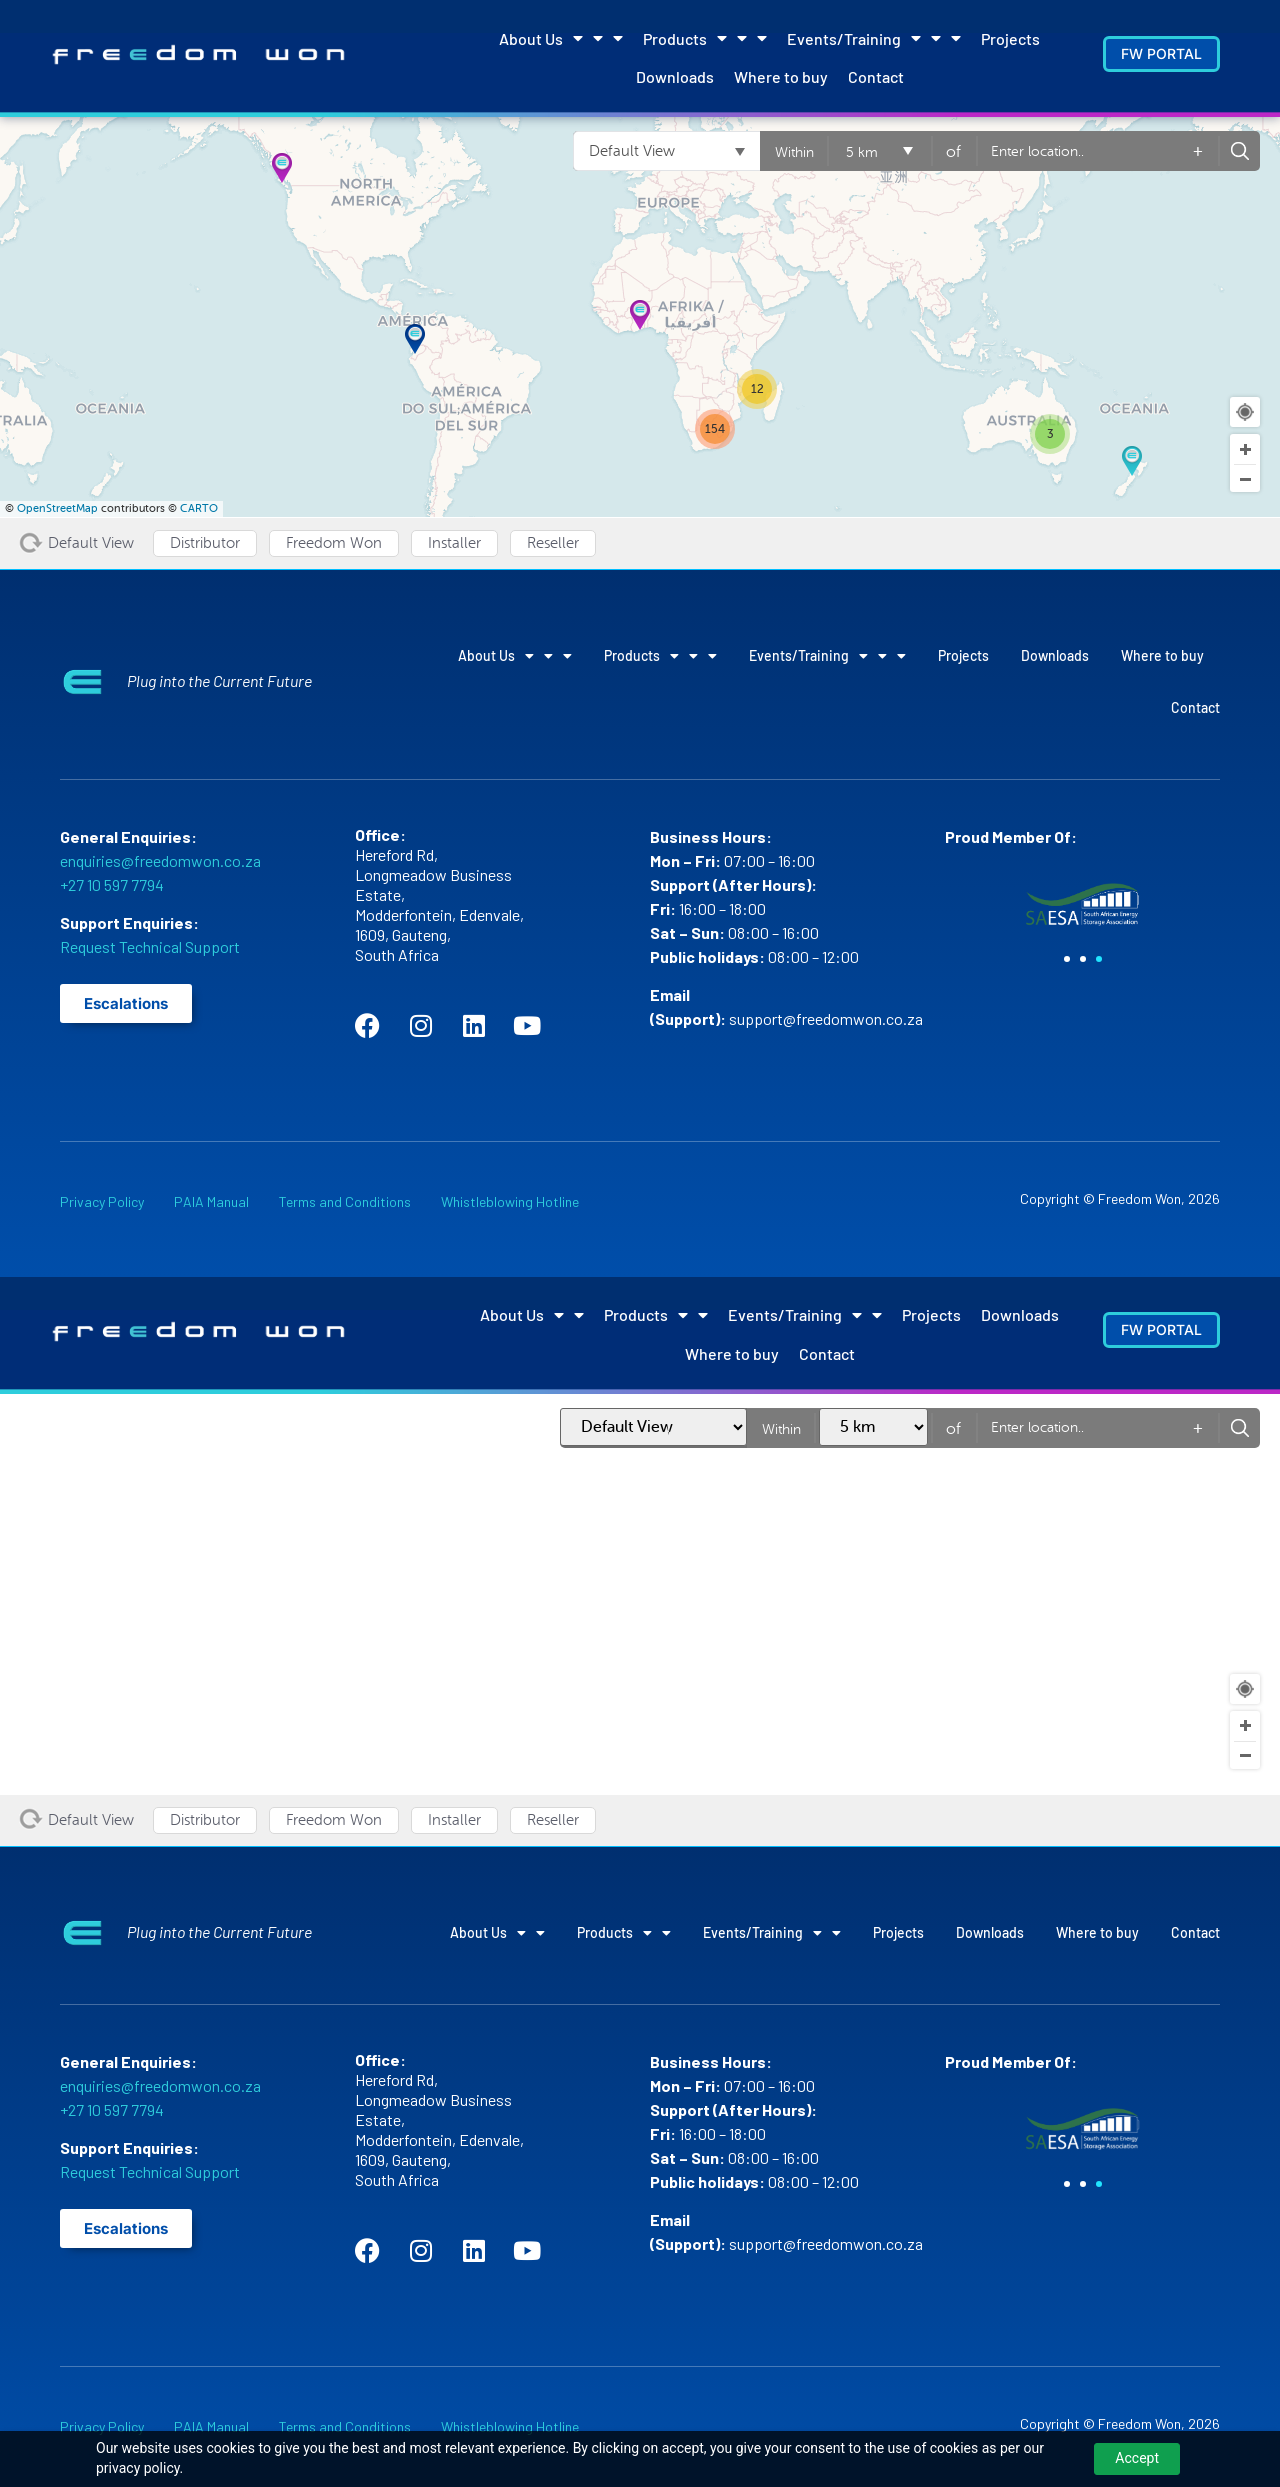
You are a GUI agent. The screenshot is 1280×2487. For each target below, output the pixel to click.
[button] (1067, 959)
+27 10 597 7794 (112, 884)
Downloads (675, 76)
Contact (876, 76)
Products (705, 38)
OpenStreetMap (57, 508)
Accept (1137, 2458)
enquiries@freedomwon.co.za (160, 860)
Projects (1010, 38)
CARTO (199, 508)
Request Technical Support (150, 946)
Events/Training (874, 38)
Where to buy (781, 76)
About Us (561, 38)
